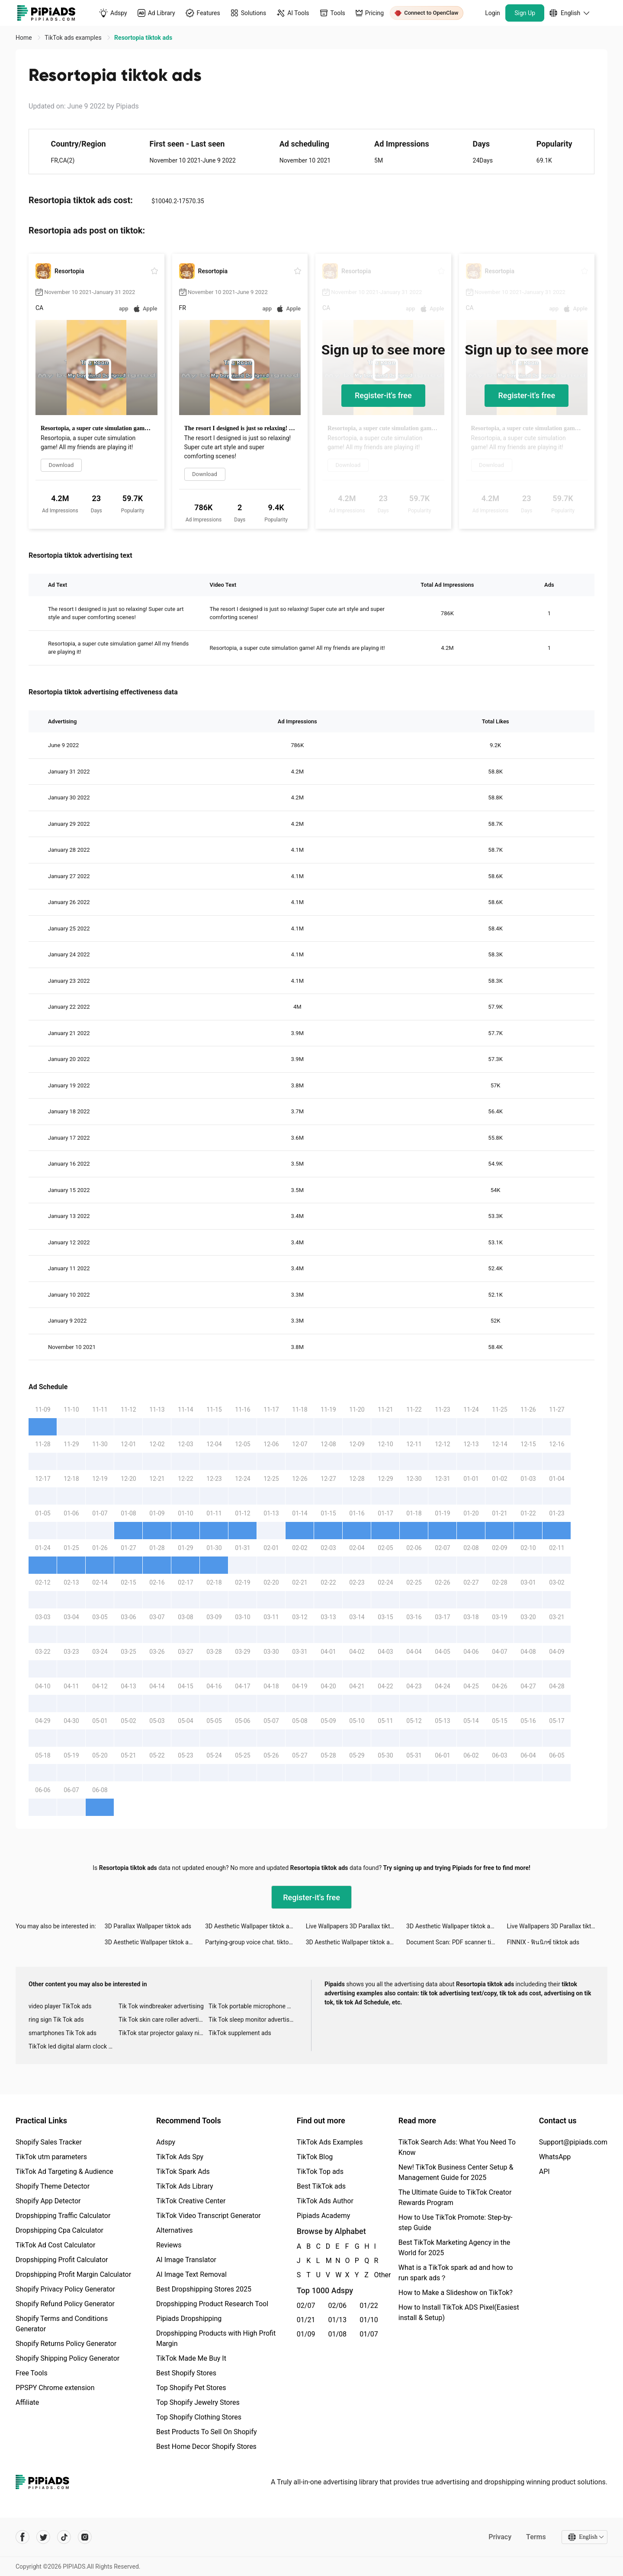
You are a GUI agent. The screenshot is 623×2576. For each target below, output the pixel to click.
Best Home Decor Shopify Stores (206, 2446)
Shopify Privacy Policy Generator (65, 2289)
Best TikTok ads (321, 2186)
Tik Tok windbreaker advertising (161, 2006)
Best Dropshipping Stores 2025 (203, 2289)
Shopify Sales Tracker (49, 2142)
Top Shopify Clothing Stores (198, 2417)
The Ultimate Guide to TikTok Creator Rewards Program (455, 2197)
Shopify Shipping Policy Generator (67, 2358)
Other (374, 2275)
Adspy (165, 2142)
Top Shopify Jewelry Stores (198, 2402)
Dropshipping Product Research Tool (212, 2304)
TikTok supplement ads (240, 2032)
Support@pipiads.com (573, 2142)
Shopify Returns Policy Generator (66, 2343)
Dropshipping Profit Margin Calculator (73, 2274)
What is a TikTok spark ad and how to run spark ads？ (455, 2272)
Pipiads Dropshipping (189, 2318)
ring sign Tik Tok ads (56, 2019)
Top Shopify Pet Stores (191, 2388)
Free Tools (32, 2373)
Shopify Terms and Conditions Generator (62, 2323)
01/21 (306, 2320)
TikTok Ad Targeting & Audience (64, 2171)
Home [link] (24, 37)
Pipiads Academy (323, 2216)
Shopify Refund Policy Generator (65, 2304)
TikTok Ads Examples (330, 2142)
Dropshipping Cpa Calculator (59, 2230)
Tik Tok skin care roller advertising (164, 2019)
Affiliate (27, 2402)
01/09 (306, 2334)
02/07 (306, 2305)
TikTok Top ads (320, 2171)
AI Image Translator (186, 2260)
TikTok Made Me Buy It (191, 2358)
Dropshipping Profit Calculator (62, 2260)
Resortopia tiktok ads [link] (143, 37)
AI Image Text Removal (191, 2274)
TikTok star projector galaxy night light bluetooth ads (164, 2032)
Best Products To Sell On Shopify (206, 2432)
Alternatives (174, 2230)
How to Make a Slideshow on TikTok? (455, 2292)
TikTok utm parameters (51, 2157)
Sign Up (524, 13)
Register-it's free (383, 395)
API (544, 2171)
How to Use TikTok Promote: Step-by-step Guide (455, 2222)
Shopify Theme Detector (53, 2186)
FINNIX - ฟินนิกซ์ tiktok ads (543, 1942)
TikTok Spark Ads (183, 2171)
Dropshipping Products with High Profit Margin (216, 2338)
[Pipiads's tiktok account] (64, 2537)
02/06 (337, 2305)
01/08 (337, 2334)
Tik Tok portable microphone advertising (254, 2006)
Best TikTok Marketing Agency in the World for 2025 (454, 2247)
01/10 (369, 2320)
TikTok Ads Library (184, 2186)
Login (492, 13)
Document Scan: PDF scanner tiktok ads (456, 1942)
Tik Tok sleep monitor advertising (253, 2019)
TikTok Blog (315, 2157)
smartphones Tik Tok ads (62, 2032)
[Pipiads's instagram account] (85, 2537)
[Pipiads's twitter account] (43, 2537)
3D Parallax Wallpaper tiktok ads (148, 1926)
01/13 (337, 2320)
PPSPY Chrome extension (55, 2388)
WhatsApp (555, 2157)
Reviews (169, 2245)
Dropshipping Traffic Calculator (63, 2216)
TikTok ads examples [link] (74, 37)
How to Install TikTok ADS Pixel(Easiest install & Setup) (458, 2312)
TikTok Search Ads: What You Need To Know (457, 2147)
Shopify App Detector (48, 2201)
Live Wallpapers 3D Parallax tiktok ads (356, 1926)
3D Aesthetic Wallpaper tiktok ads (250, 1926)
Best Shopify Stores (186, 2373)
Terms (536, 2537)
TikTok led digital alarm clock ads (73, 2046)
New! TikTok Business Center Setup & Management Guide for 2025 (456, 2172)
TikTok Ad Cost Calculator (55, 2245)
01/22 (369, 2305)
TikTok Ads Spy (179, 2157)
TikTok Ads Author (325, 2201)
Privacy (499, 2537)
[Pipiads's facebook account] (22, 2537)
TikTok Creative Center (191, 2201)
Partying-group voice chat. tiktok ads (254, 1942)
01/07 (369, 2334)
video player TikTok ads (60, 2006)
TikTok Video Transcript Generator (208, 2216)
